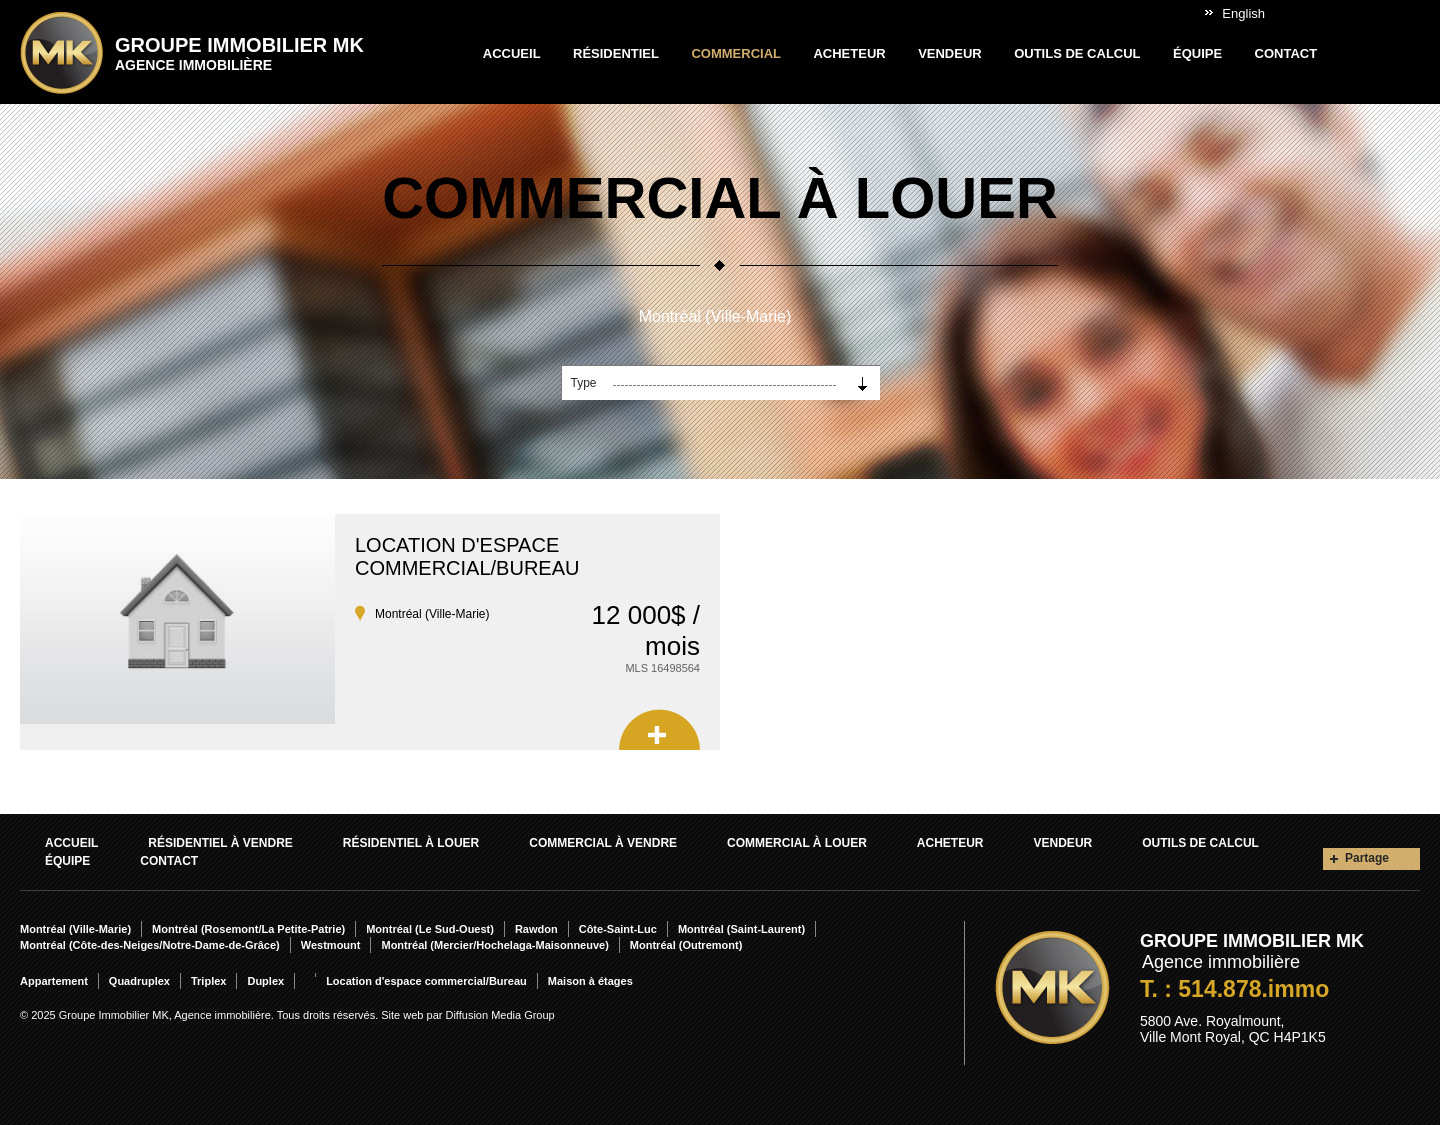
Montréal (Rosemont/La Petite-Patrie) (248, 929)
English (1243, 13)
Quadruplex (139, 981)
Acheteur (849, 53)
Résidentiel (616, 53)
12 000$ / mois (646, 630)
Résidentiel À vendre (220, 843)
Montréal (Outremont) (686, 945)
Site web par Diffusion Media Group (467, 1015)
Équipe (1197, 53)
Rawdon (536, 929)
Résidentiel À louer (411, 843)
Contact (1286, 53)
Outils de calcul (1077, 53)
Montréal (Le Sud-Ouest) (430, 929)
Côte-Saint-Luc (618, 929)
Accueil (512, 53)
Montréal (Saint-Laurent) (741, 929)
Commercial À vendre (603, 843)
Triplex (208, 981)
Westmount (331, 945)
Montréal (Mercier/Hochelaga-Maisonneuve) (494, 945)
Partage (1367, 858)
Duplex (265, 981)
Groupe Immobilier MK (239, 53)
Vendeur (950, 53)
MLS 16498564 (662, 668)
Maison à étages (590, 981)
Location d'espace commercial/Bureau (467, 556)
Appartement (54, 981)
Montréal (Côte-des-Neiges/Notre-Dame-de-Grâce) (150, 945)
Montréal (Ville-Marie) (715, 316)
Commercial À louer (797, 843)
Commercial (736, 53)
